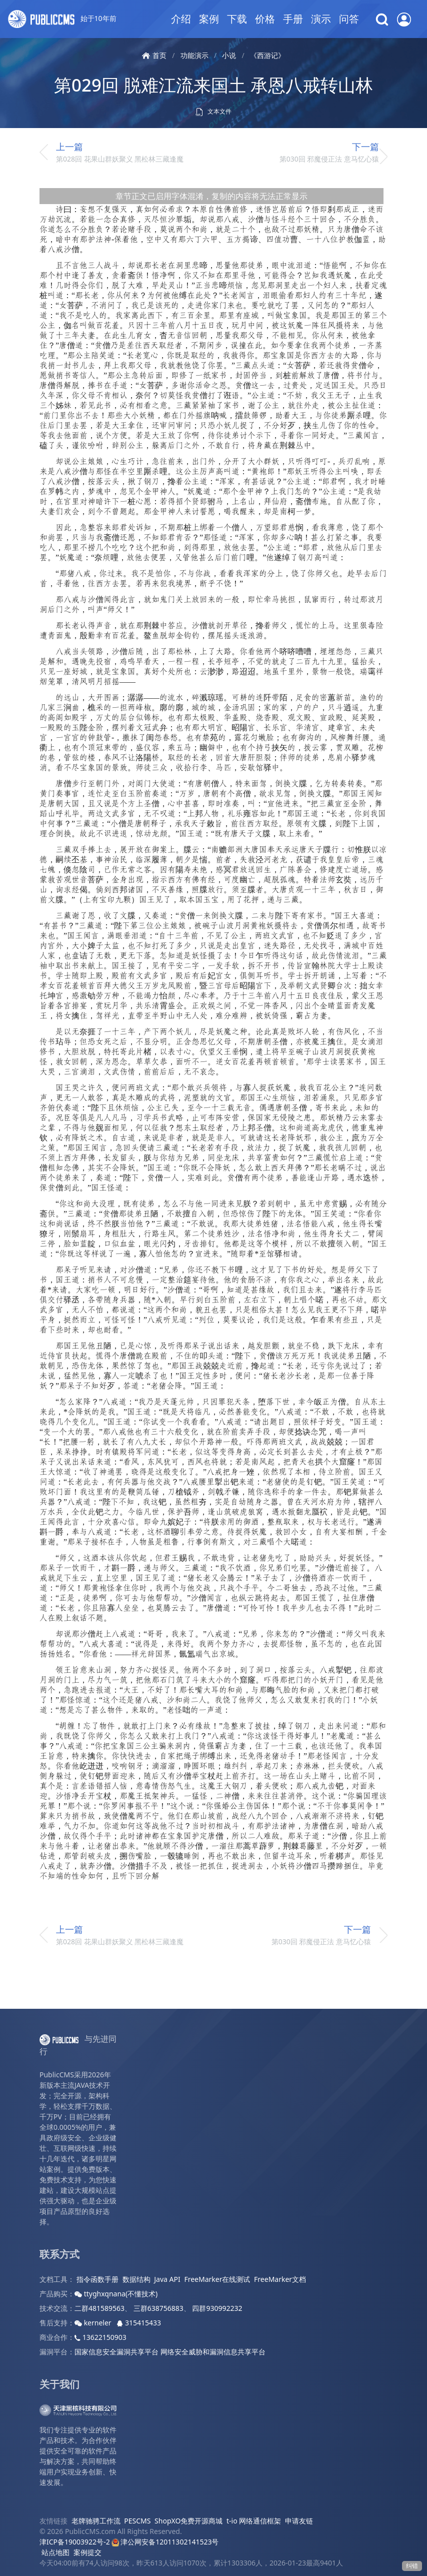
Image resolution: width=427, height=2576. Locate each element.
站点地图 (56, 2552)
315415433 (139, 2322)
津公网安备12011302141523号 (165, 2541)
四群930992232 (217, 2308)
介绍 (181, 19)
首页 (154, 55)
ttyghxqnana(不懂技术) (116, 2293)
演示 (321, 19)
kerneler (93, 2322)
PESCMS (137, 2520)
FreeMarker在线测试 (217, 2279)
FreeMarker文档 (280, 2279)
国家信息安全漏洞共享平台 (116, 2351)
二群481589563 (99, 2308)
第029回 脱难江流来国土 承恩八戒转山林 (213, 85)
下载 (237, 19)
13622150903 (100, 2337)
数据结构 (136, 2279)
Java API (167, 2279)
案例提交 (88, 2552)
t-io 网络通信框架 (253, 2520)
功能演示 (194, 55)
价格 (265, 19)
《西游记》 (267, 55)
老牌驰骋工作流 (96, 2520)
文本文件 (214, 111)
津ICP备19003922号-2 (75, 2541)
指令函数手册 (97, 2279)
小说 (229, 55)
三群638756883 (159, 2308)
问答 (349, 19)
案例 (209, 19)
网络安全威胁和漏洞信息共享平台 (213, 2351)
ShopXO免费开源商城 (188, 2520)
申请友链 (299, 2520)
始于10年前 (62, 19)
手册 (293, 19)
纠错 (412, 2565)
